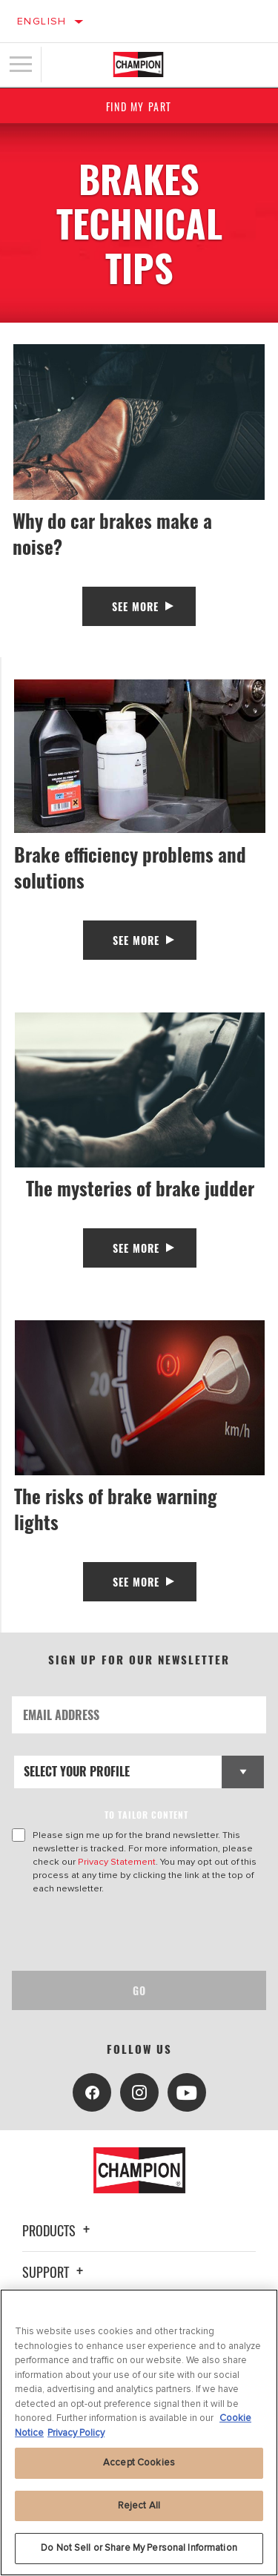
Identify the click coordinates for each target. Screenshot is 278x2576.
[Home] (138, 64)
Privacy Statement (117, 1862)
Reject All (139, 2505)
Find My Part (139, 106)
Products (58, 2230)
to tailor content (146, 1814)
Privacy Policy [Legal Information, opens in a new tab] (76, 2433)
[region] (139, 2432)
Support (54, 2272)
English (42, 21)
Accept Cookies (139, 2462)
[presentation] (135, 1933)
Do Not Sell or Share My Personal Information (139, 2548)
